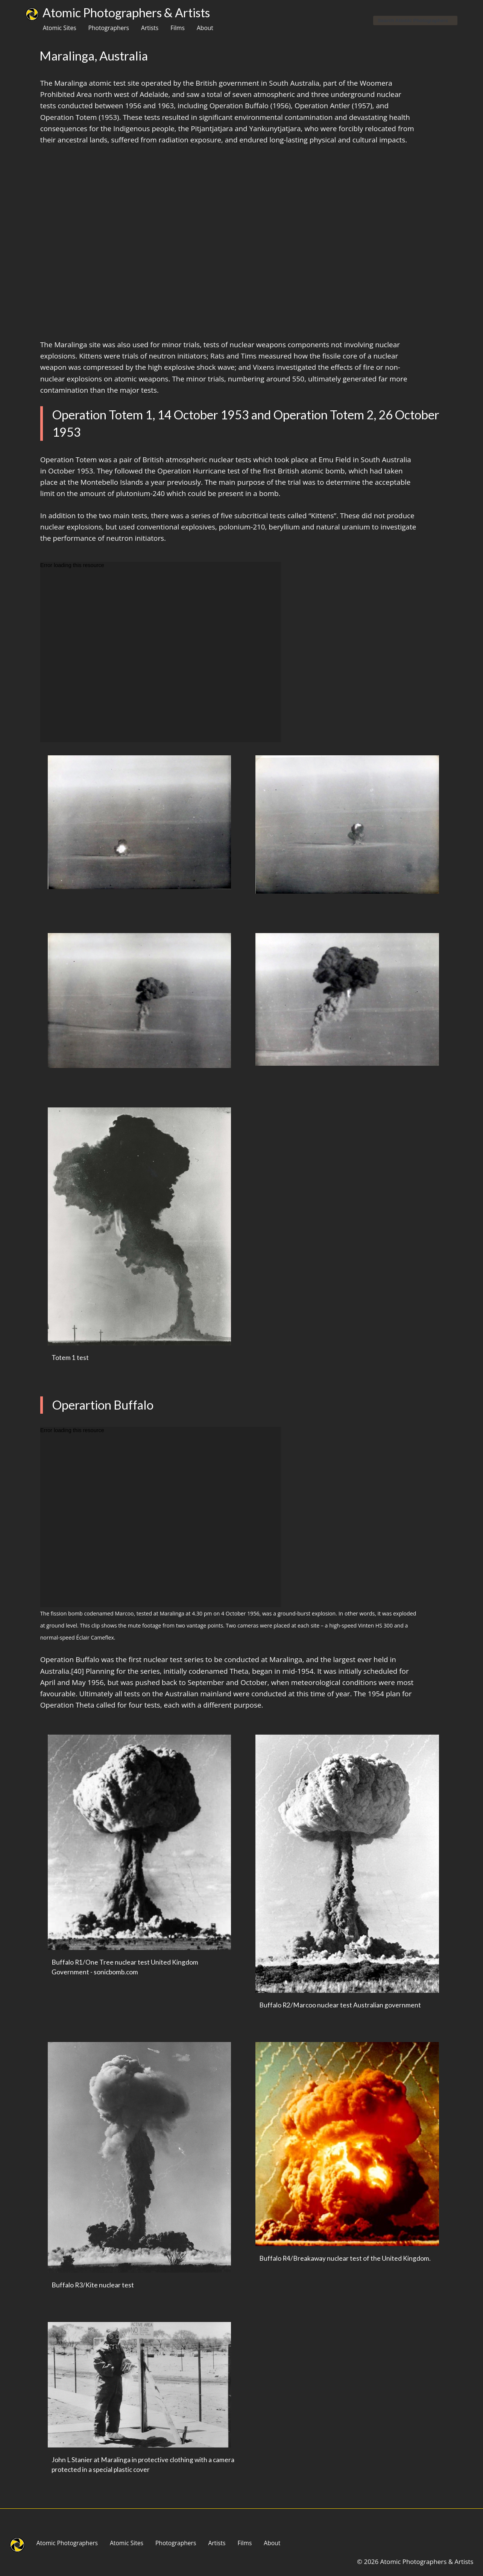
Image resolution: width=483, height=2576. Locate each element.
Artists (149, 28)
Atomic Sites (59, 28)
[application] (160, 652)
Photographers (108, 28)
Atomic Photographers (67, 2543)
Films (177, 28)
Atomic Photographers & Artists (126, 12)
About (205, 28)
